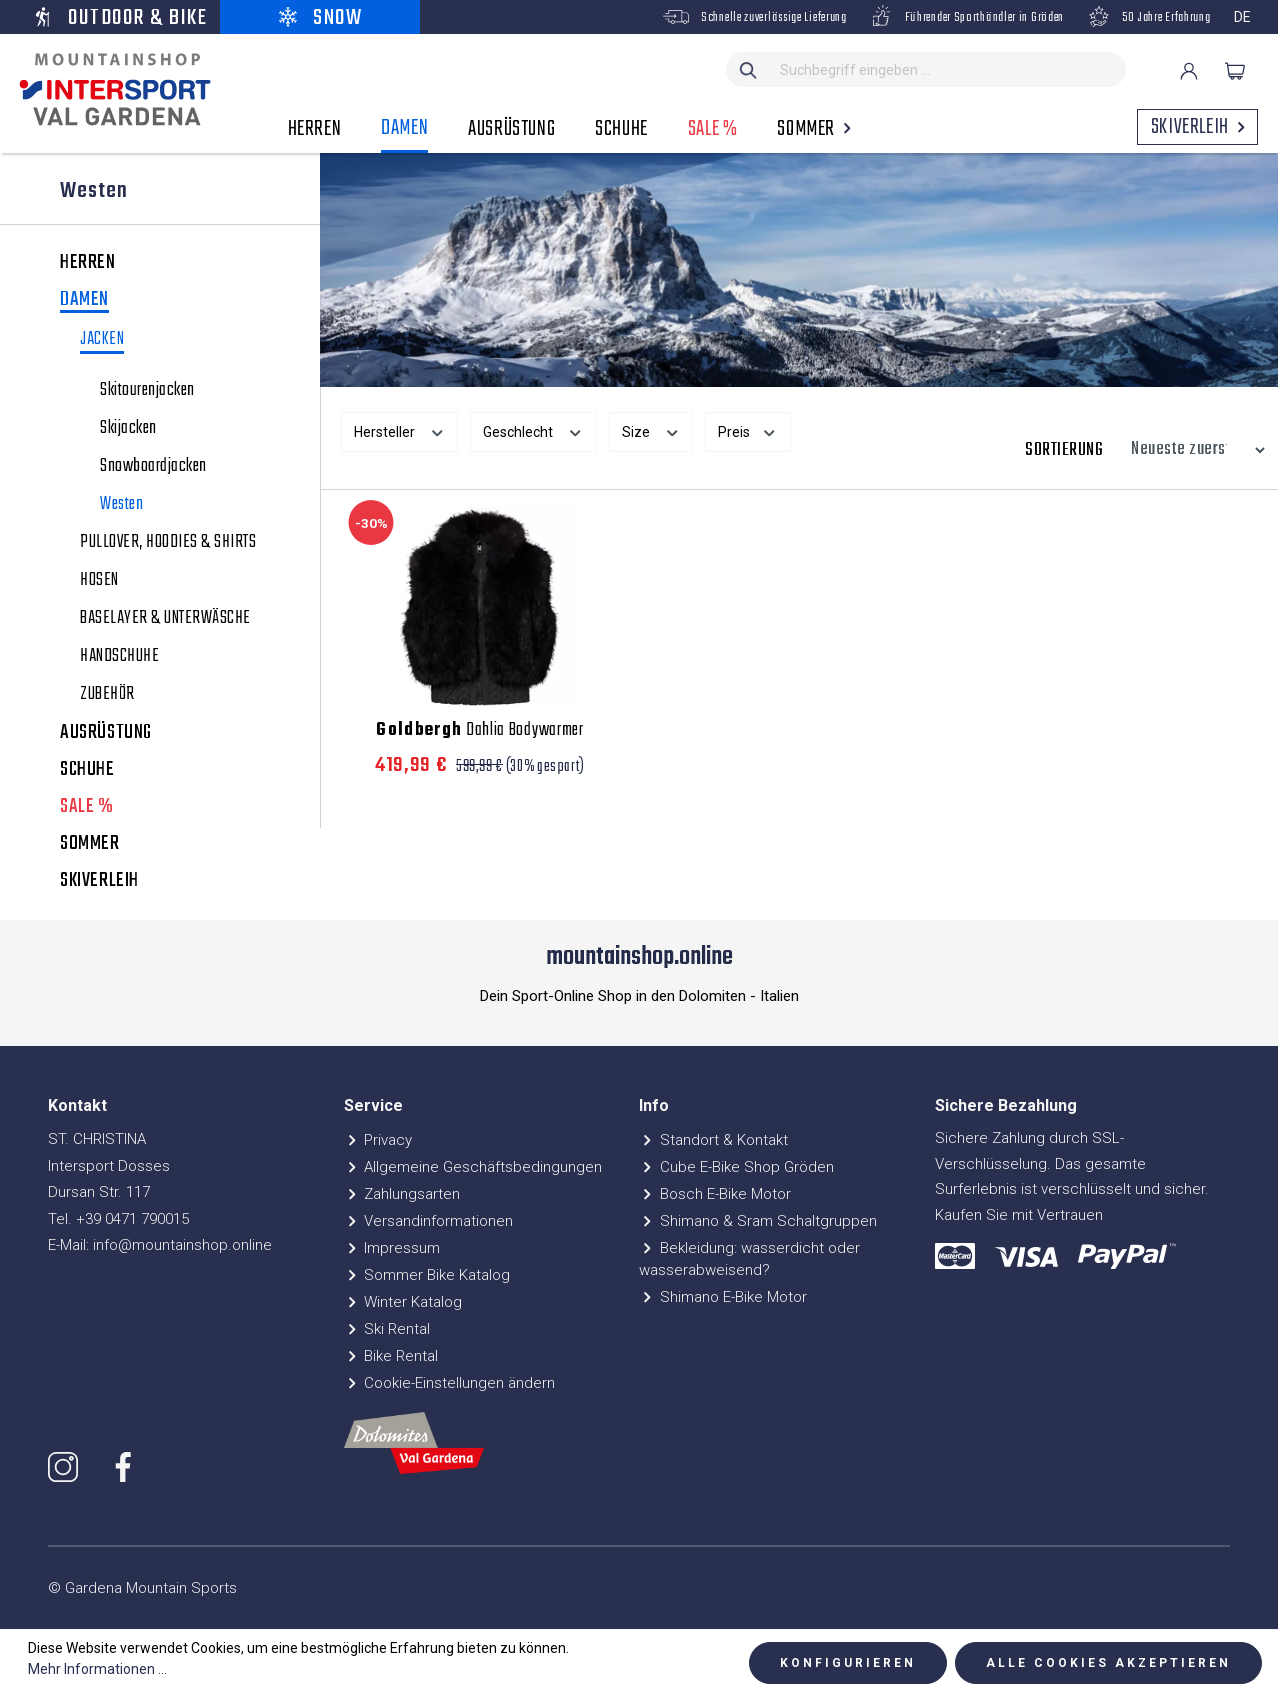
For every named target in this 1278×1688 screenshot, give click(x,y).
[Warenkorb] (1235, 71)
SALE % (87, 807)
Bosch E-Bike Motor (715, 1194)
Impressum (392, 1248)
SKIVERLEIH (99, 881)
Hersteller (400, 430)
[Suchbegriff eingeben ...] (948, 69)
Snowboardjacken (153, 467)
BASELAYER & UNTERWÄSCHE (165, 619)
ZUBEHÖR (107, 695)
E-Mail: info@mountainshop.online (160, 1245)
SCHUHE (87, 770)
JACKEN (102, 341)
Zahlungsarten (402, 1194)
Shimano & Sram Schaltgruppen (758, 1221)
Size (651, 430)
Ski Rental (387, 1329)
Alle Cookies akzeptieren (1108, 1663)
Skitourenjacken (147, 391)
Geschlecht (533, 430)
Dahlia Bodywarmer (479, 731)
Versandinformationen (429, 1221)
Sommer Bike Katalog (427, 1275)
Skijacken (128, 429)
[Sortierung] (1193, 450)
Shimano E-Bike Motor (723, 1297)
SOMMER (90, 844)
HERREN (88, 263)
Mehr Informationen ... (97, 1669)
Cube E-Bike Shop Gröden (736, 1167)
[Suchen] (749, 69)
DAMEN (84, 301)
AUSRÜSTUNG (106, 733)
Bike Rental (391, 1356)
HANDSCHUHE (119, 657)
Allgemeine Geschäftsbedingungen (473, 1167)
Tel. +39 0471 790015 (118, 1219)
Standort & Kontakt (713, 1140)
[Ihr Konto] (1189, 71)
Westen (121, 505)
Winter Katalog (403, 1302)
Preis (748, 430)
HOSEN (99, 581)
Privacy (378, 1140)
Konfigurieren (848, 1663)
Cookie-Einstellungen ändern (450, 1383)
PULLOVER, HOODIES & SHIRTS (168, 543)
